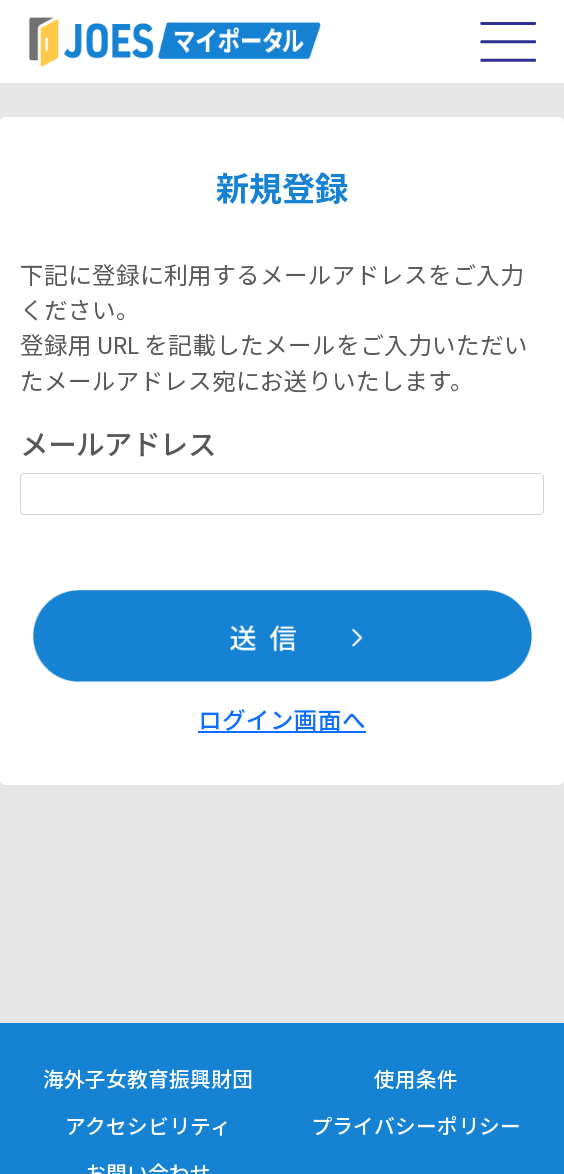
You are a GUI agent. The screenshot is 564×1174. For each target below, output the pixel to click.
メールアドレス (118, 442)
